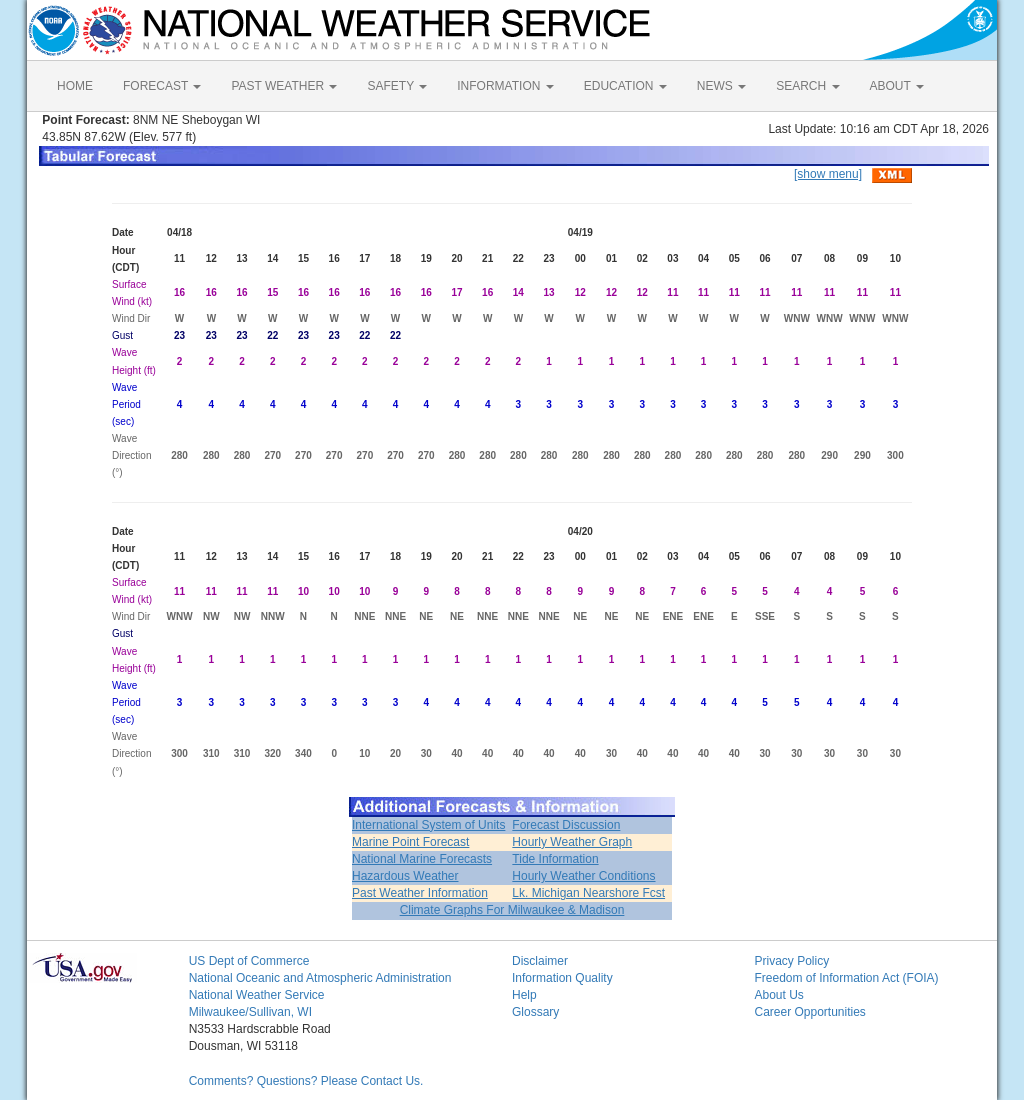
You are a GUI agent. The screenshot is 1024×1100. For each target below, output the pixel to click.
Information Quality (562, 978)
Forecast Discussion (566, 825)
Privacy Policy (791, 961)
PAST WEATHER (284, 86)
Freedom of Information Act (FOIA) (846, 978)
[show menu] (828, 174)
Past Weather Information (420, 893)
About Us (778, 995)
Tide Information (555, 859)
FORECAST (162, 86)
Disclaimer (540, 961)
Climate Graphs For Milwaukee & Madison (512, 910)
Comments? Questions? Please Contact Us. (306, 1081)
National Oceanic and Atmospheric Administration (320, 978)
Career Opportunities (809, 1012)
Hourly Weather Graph (572, 842)
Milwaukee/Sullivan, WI (250, 1012)
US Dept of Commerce (249, 961)
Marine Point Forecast (410, 842)
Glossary (535, 1012)
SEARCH (807, 86)
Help (524, 995)
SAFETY (397, 86)
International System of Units (428, 825)
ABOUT (897, 86)
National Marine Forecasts (422, 859)
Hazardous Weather (405, 876)
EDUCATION (625, 86)
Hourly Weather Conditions (583, 876)
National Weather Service (257, 995)
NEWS (721, 86)
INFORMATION (505, 86)
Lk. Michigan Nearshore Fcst (588, 893)
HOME (75, 86)
